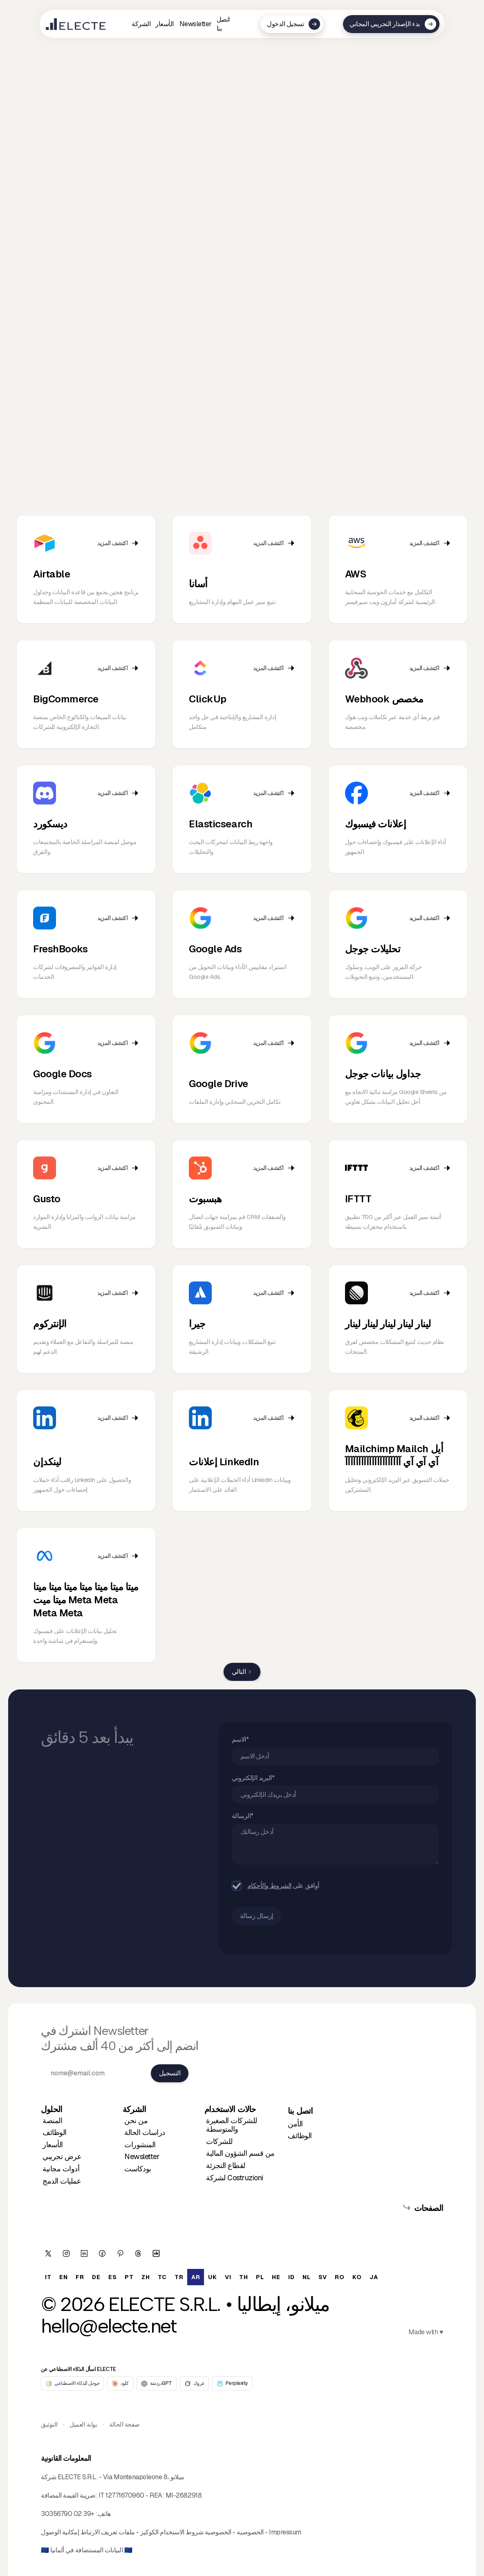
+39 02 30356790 (67, 2513)
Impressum (285, 2532)
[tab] (34, 512)
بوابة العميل (83, 2424)
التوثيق (49, 2424)
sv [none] (322, 2277)
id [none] (291, 2277)
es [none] (112, 2277)
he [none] (276, 2277)
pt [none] (129, 2277)
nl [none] (306, 2277)
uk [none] (212, 2277)
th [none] (243, 2277)
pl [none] (260, 2277)
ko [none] (356, 2277)
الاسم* (242, 1739)
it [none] (48, 2277)
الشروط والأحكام (272, 1885)
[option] (48, 2277)
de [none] (96, 2277)
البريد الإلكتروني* (255, 1777)
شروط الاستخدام (181, 2532)
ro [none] (339, 2277)
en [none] (63, 2277)
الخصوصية (250, 2532)
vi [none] (228, 2277)
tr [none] (179, 2277)
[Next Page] (242, 1671)
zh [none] (145, 2277)
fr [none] (80, 2277)
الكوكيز (149, 2532)
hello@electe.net (109, 2326)
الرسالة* (245, 1816)
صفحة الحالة (124, 2424)
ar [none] (195, 2277)
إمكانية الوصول (60, 2532)
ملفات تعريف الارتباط (108, 2532)
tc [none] (162, 2277)
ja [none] (374, 2277)
